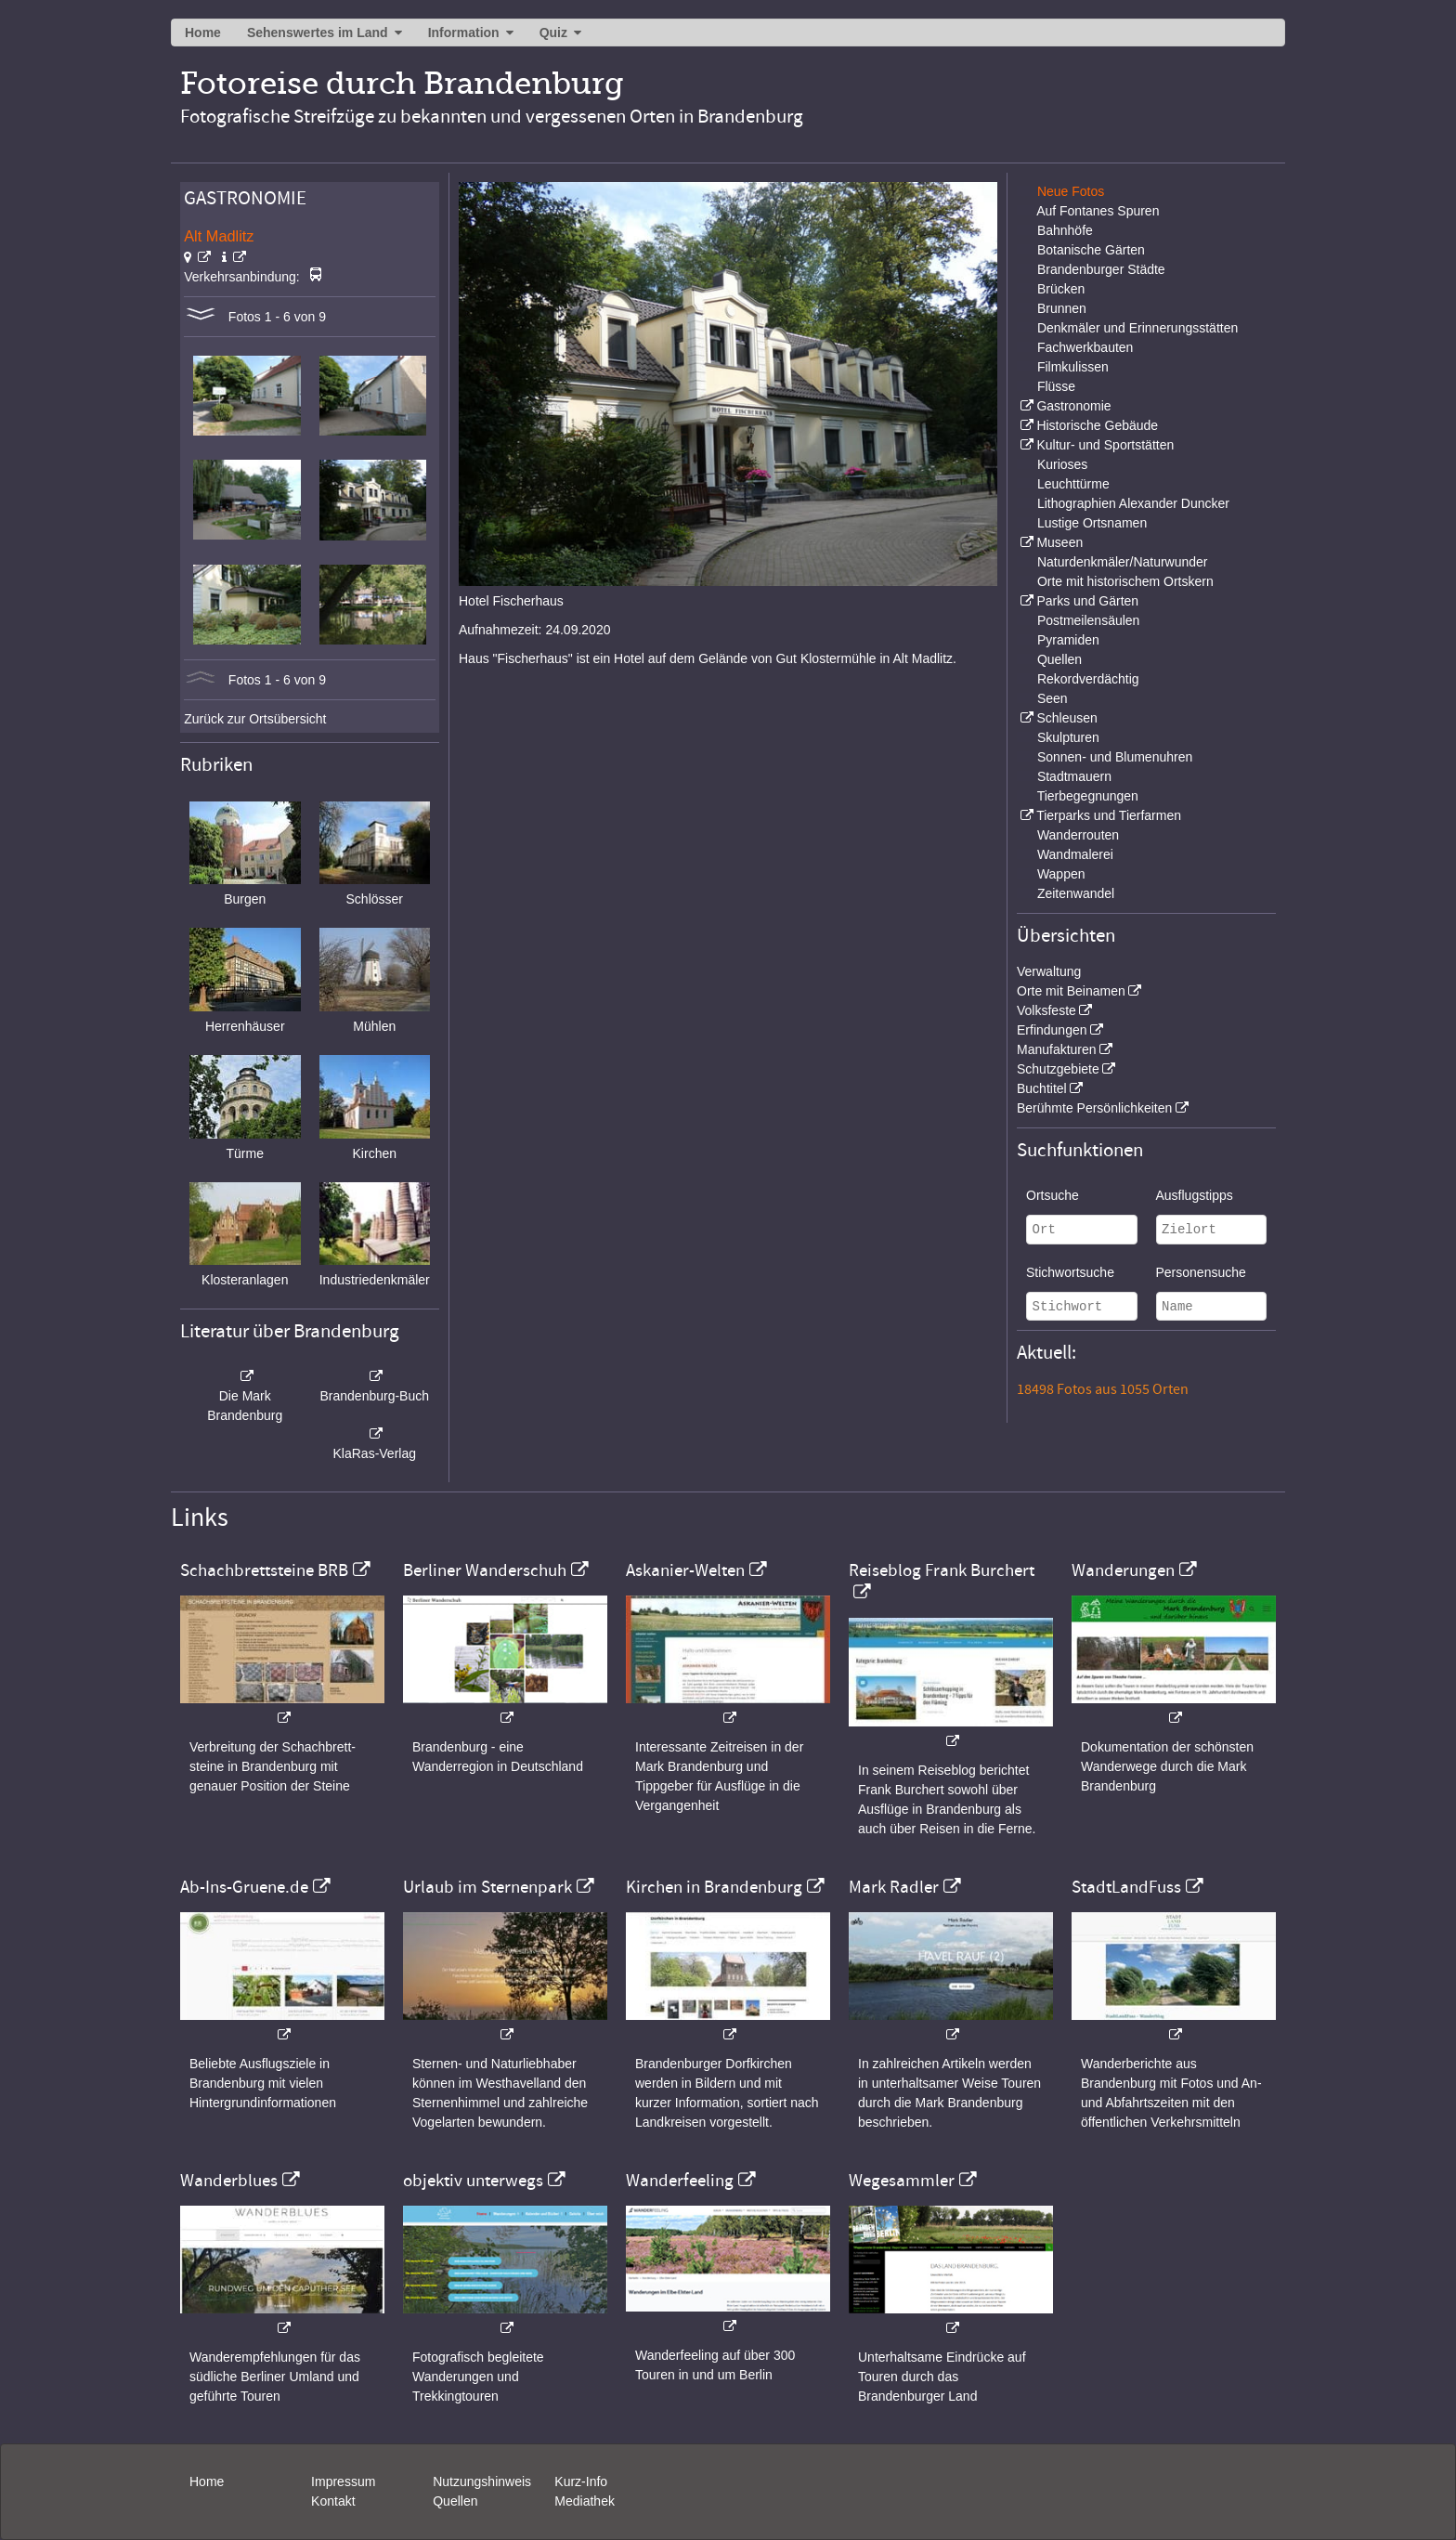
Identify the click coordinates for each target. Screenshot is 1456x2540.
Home (203, 32)
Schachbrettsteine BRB (264, 1570)
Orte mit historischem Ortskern (1125, 581)
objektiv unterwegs (473, 2180)
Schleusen (1066, 717)
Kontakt (333, 2501)
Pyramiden (1068, 639)
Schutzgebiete (1058, 1069)
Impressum (343, 2481)
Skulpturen (1068, 737)
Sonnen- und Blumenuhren (1114, 756)
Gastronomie (1073, 405)
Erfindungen (1052, 1030)
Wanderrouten (1078, 834)
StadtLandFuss (1126, 1887)
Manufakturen (1057, 1049)
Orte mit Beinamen (1071, 990)
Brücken (1061, 288)
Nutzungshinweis (482, 2481)
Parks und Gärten (1087, 600)
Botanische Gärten (1091, 249)
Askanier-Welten (685, 1570)
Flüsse (1056, 386)
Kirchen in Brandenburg (714, 1887)
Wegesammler (902, 2180)
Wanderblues (229, 2180)
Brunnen (1061, 308)
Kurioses (1062, 464)
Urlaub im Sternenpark (487, 1887)
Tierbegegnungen (1087, 795)
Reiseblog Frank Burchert (941, 1570)
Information (464, 32)
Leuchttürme (1073, 483)
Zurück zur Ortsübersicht (255, 718)
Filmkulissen (1073, 366)
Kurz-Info (580, 2481)
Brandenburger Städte (1101, 269)
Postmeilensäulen (1088, 620)
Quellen (1059, 659)
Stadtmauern (1074, 776)
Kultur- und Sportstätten (1105, 444)
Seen (1052, 698)
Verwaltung (1049, 971)
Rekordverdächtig (1088, 678)
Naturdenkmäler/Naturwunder (1122, 561)
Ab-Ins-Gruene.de (244, 1887)
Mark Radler (894, 1887)
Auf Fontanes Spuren (1097, 210)
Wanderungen (1123, 1570)
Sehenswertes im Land (317, 32)
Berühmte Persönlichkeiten (1094, 1108)
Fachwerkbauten (1085, 347)
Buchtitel (1042, 1088)
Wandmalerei (1075, 854)
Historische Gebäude (1097, 425)
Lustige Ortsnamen (1092, 522)
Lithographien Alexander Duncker (1133, 503)
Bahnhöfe (1065, 230)
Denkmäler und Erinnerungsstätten (1137, 327)
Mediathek (584, 2501)
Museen (1059, 542)
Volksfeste (1046, 1010)
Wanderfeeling (680, 2180)
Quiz (553, 32)
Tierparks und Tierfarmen (1108, 815)
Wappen (1061, 873)
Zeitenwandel (1075, 893)
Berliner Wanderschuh (484, 1570)
